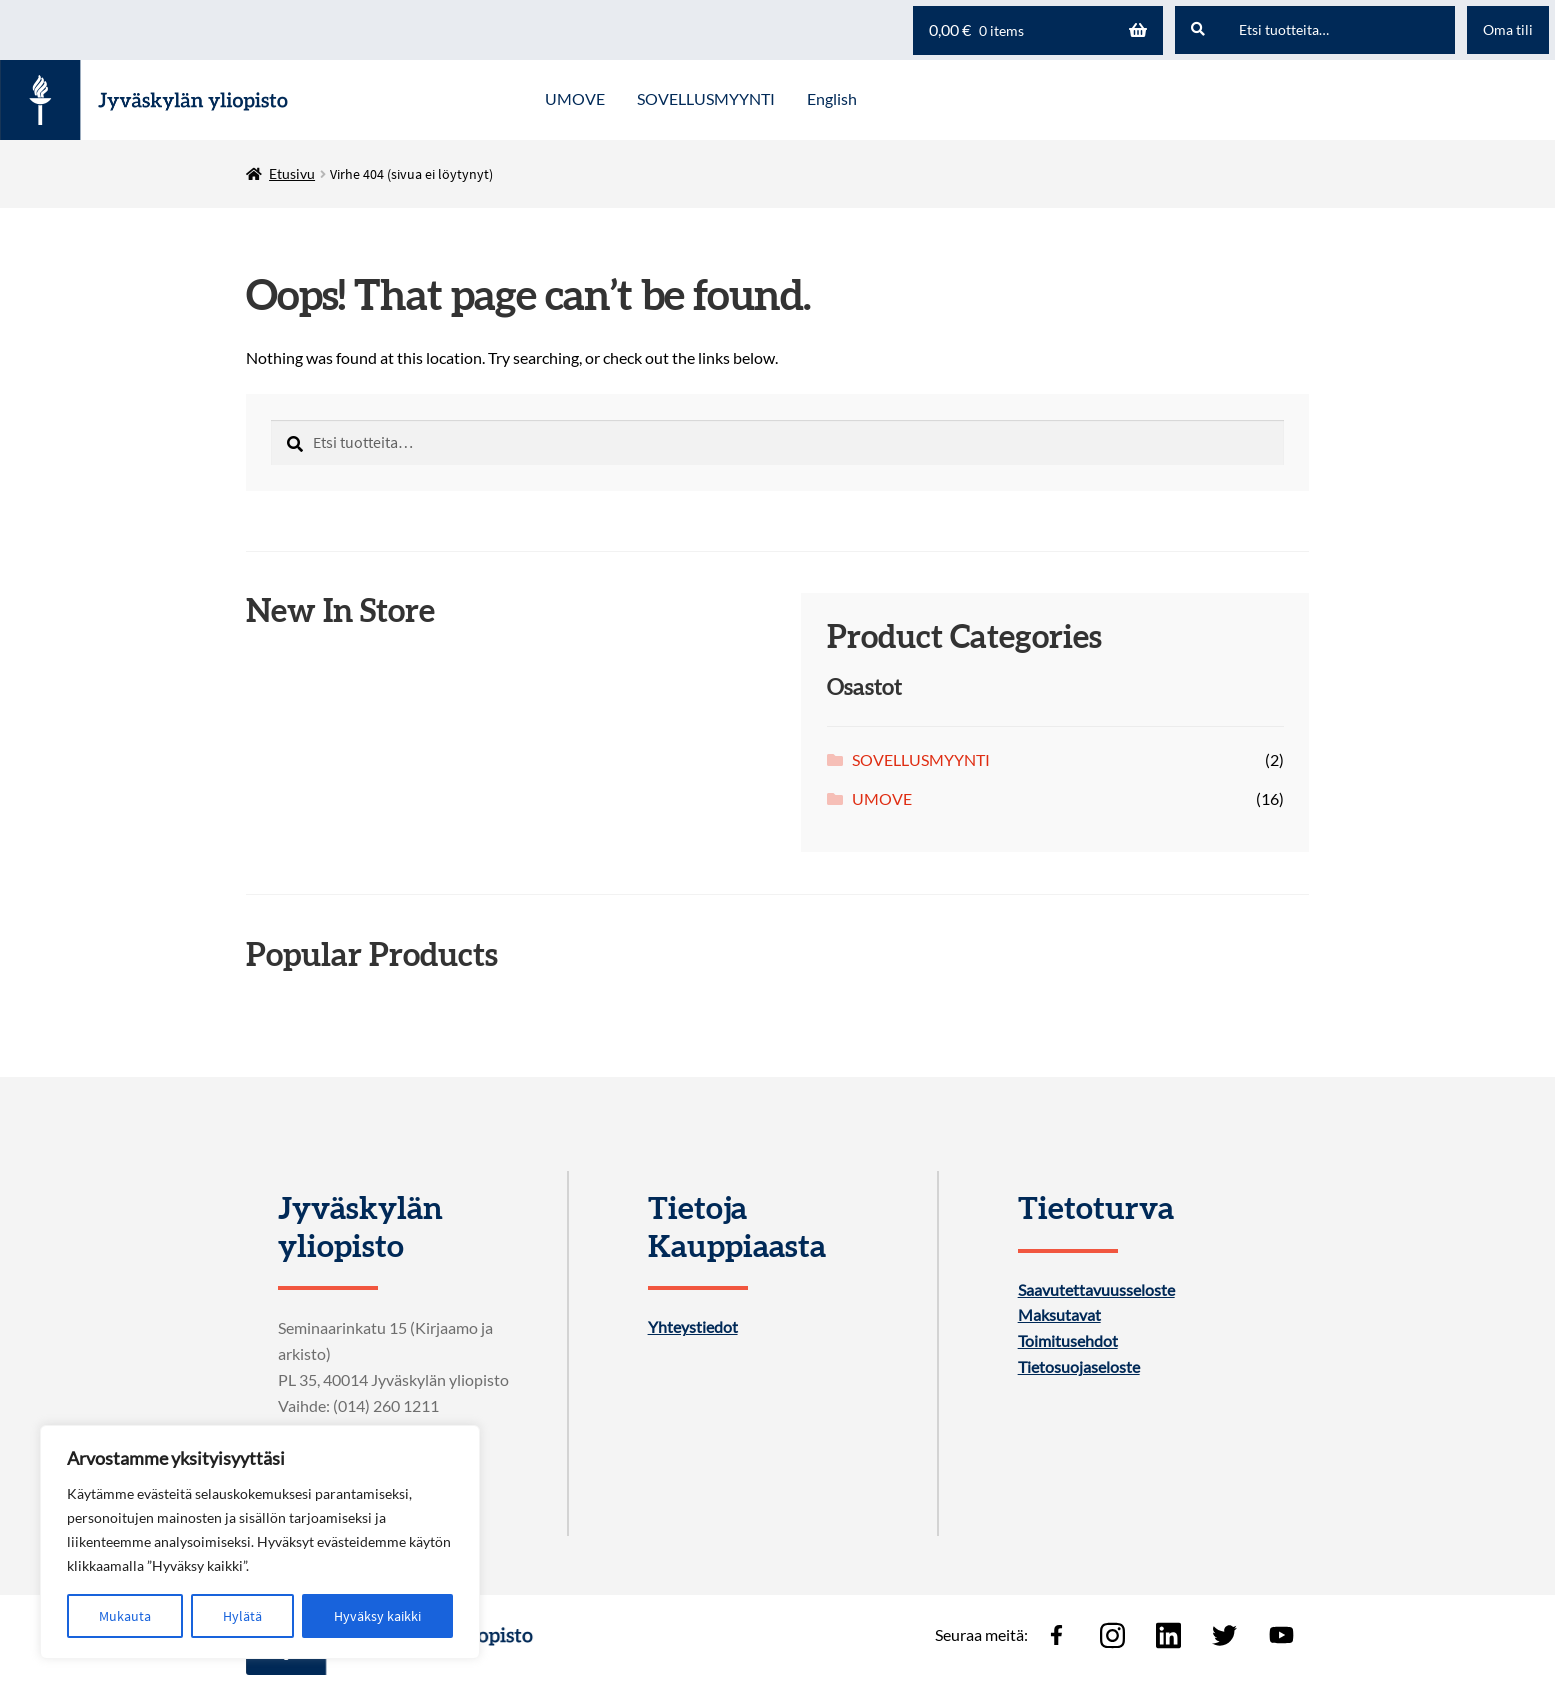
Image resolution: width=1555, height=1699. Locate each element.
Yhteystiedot (693, 1327)
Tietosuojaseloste (1079, 1367)
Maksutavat (1059, 1315)
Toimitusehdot (1068, 1341)
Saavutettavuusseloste (1096, 1290)
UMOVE (882, 798)
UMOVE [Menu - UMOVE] (575, 98)
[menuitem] (832, 100)
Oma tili (1508, 29)
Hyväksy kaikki (377, 1616)
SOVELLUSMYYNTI (921, 759)
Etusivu (292, 173)
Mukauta (125, 1616)
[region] (260, 1542)
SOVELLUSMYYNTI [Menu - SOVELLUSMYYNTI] (706, 98)
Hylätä (242, 1616)
